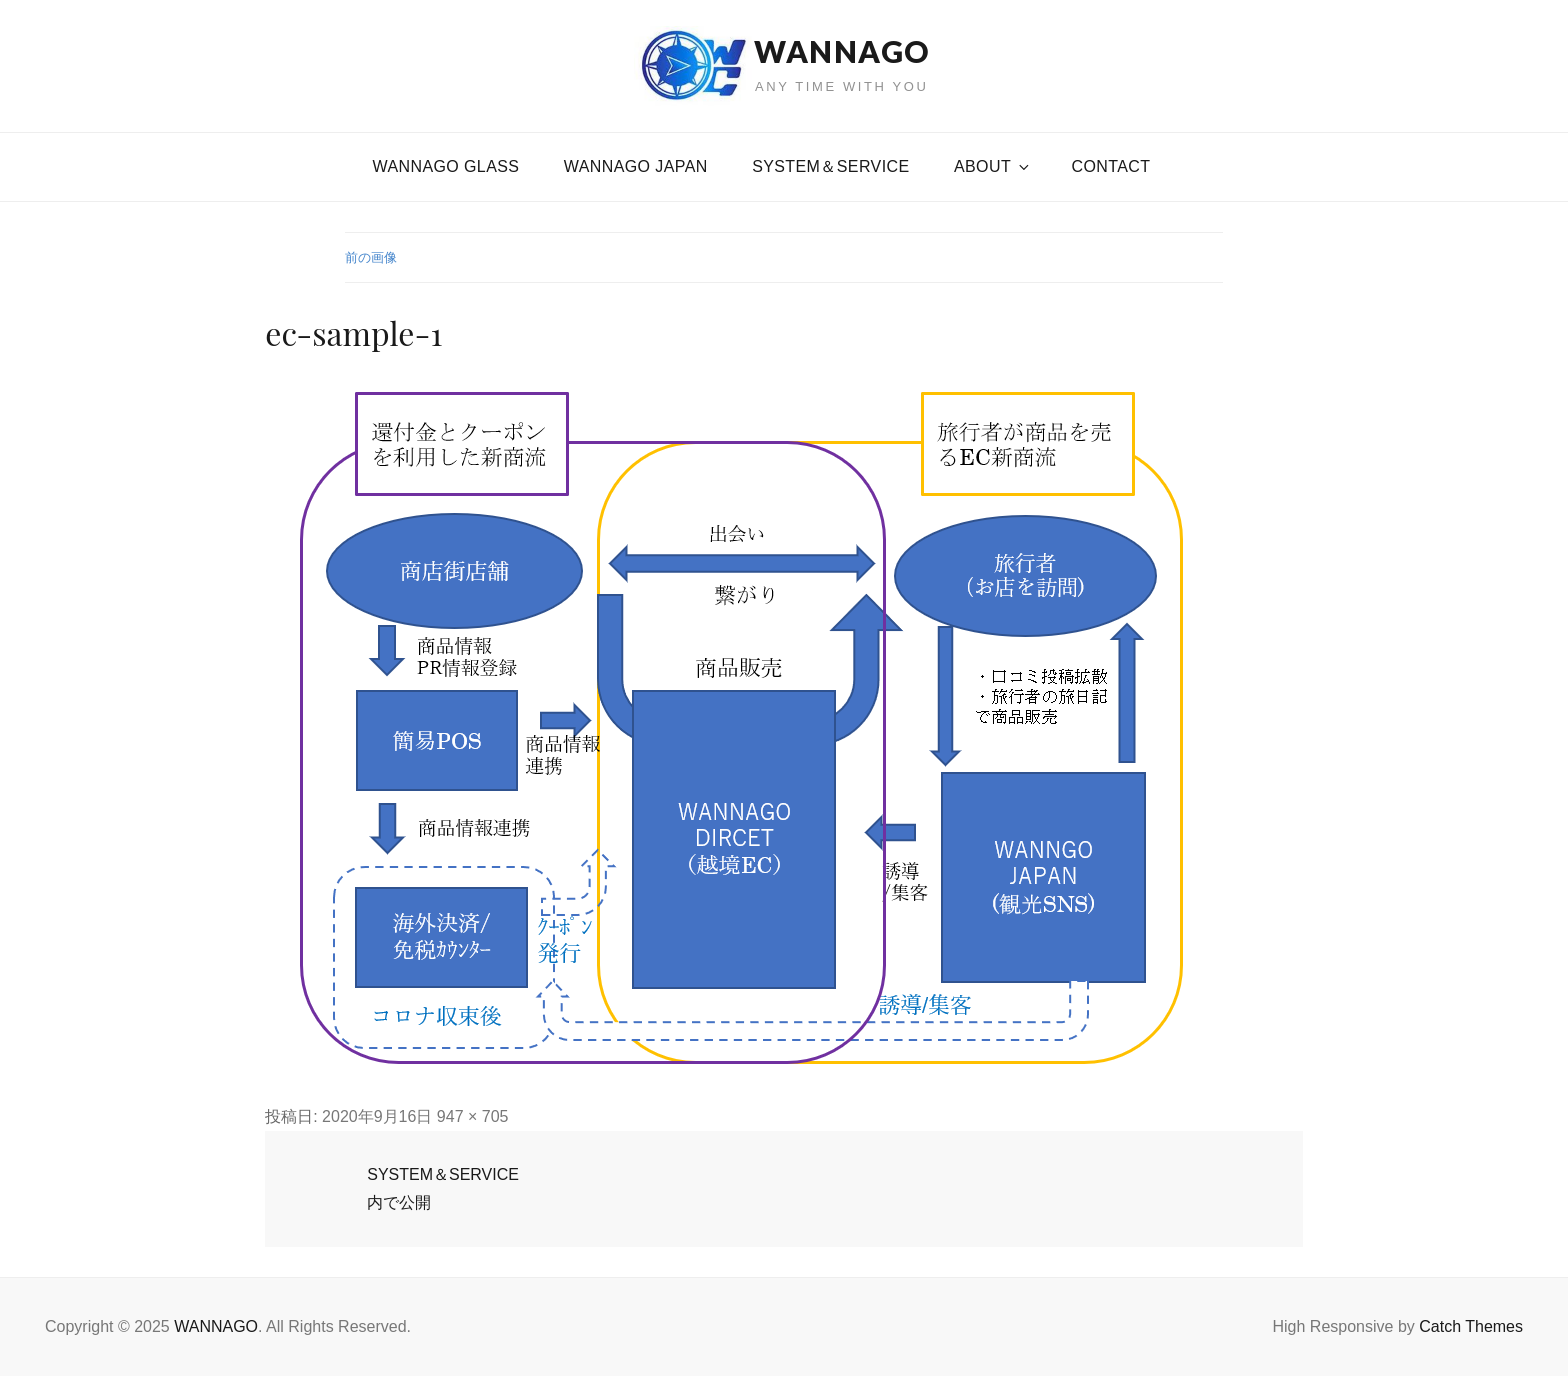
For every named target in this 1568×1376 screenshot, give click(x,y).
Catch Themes (1471, 1326)
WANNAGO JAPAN (636, 166)
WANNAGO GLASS (446, 166)
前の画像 (371, 257)
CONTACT (1111, 166)
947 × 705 (473, 1116)
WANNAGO (842, 51)
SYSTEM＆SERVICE (830, 166)
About (993, 166)
